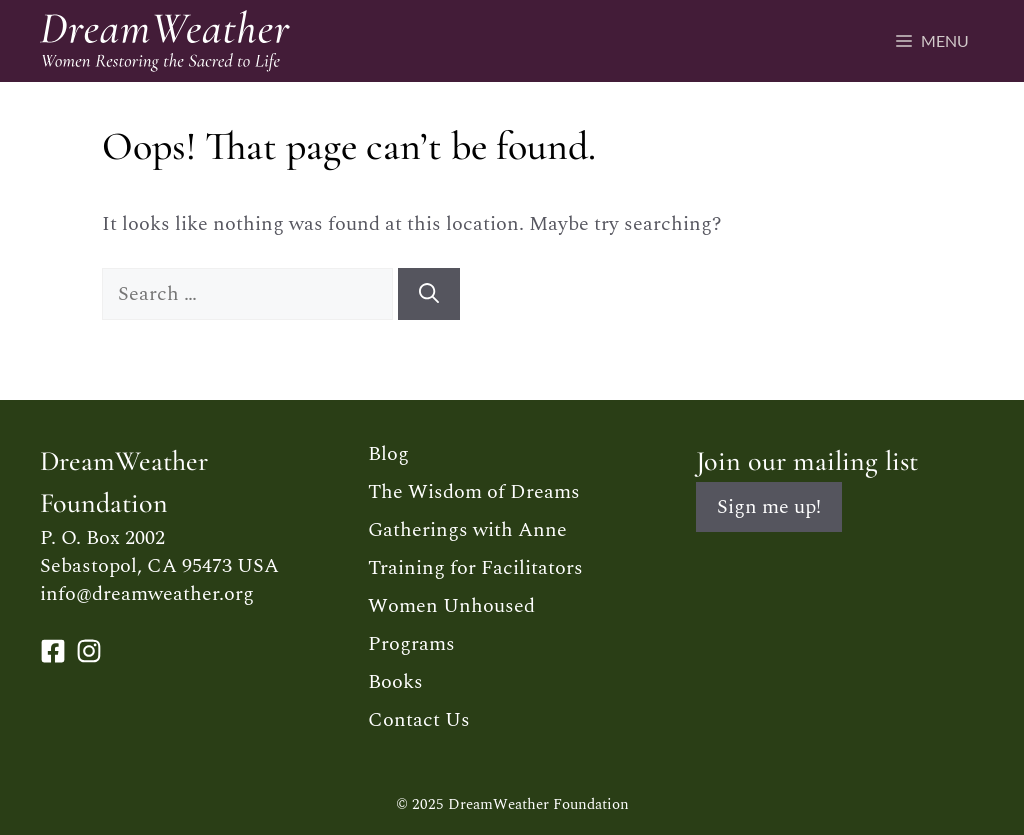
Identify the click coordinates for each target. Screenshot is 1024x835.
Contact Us (419, 720)
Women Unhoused (451, 606)
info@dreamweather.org (147, 594)
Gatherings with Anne (467, 530)
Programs (411, 644)
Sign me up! (769, 507)
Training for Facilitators (475, 568)
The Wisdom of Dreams (474, 492)
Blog (388, 454)
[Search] (429, 294)
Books (395, 682)
